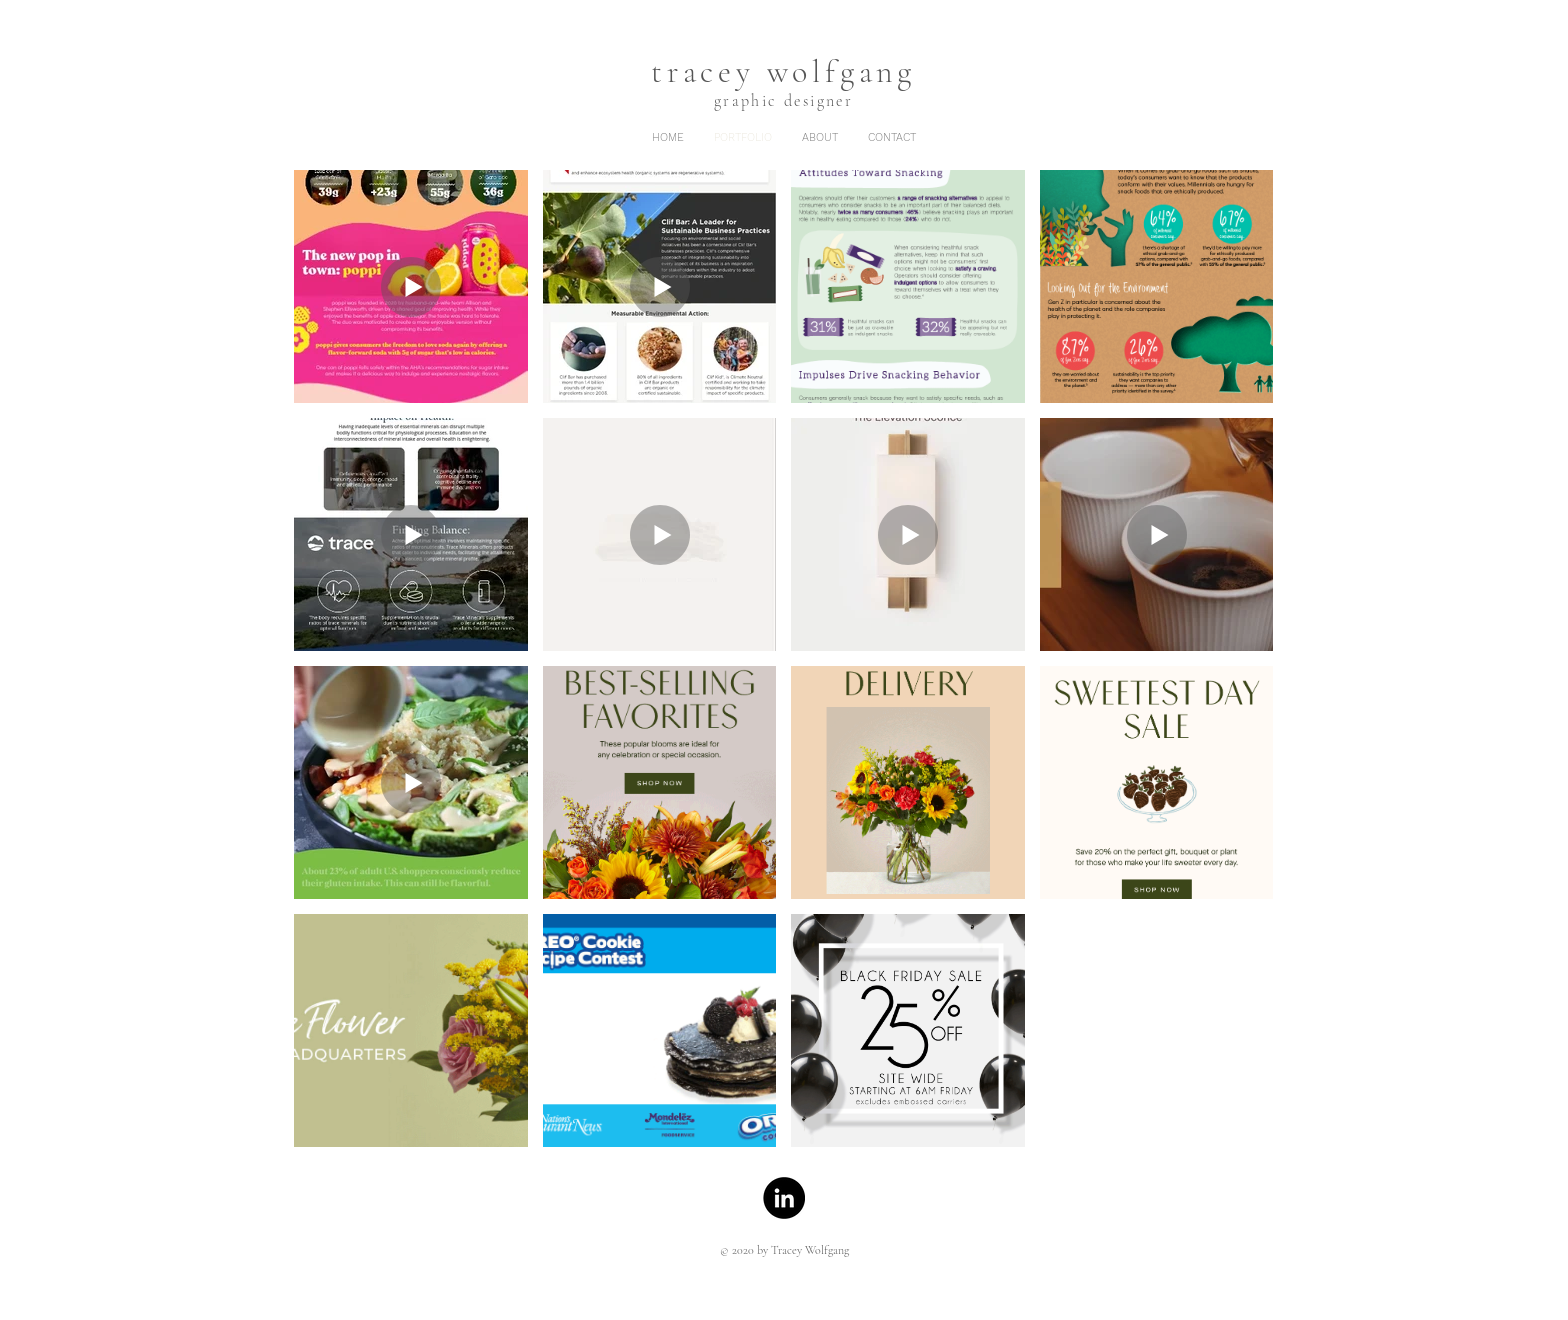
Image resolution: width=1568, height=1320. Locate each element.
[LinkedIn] (784, 1198)
